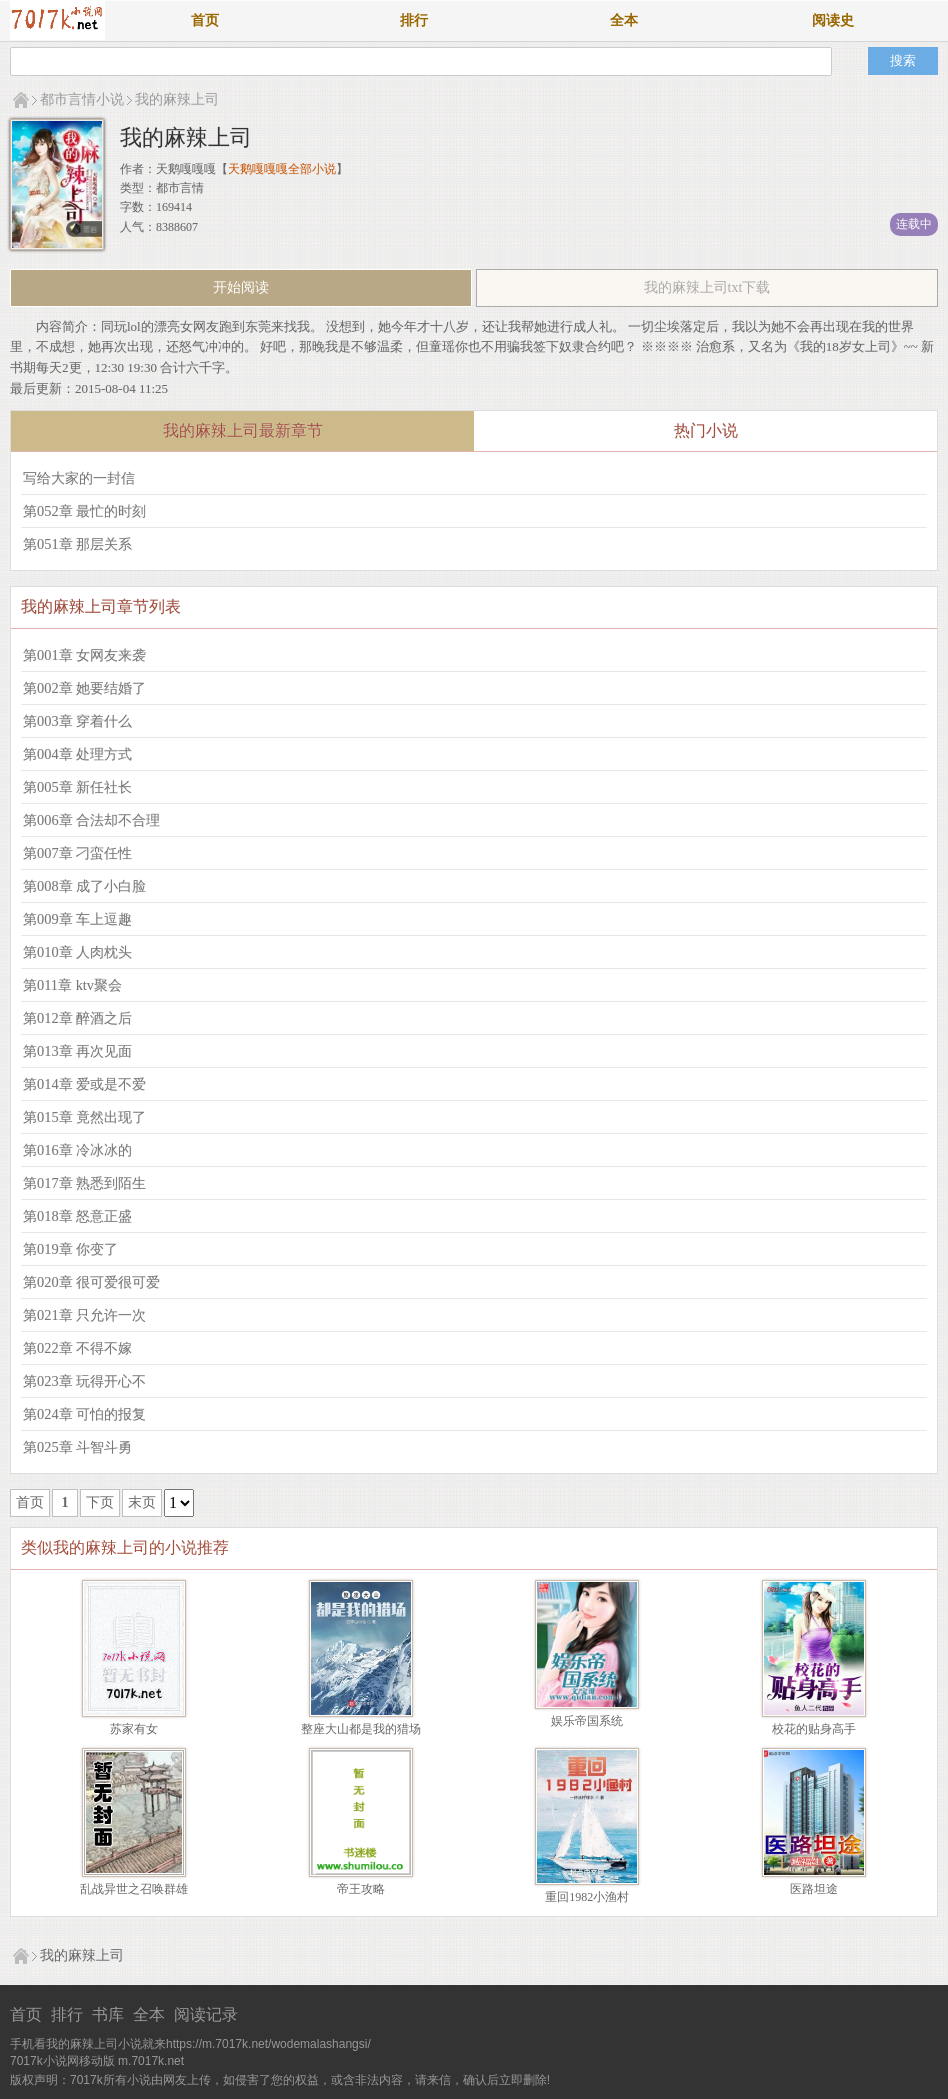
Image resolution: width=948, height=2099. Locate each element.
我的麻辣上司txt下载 (707, 287)
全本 (624, 20)
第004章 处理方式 (77, 754)
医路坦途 (814, 1889)
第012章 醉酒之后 (77, 1018)
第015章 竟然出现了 (84, 1117)
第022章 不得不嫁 (77, 1348)
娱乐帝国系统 (587, 1721)
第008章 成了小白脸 (84, 886)
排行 (414, 20)
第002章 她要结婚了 (84, 688)
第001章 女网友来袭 (84, 655)
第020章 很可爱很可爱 (91, 1282)
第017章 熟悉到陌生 (84, 1183)
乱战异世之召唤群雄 (134, 1889)
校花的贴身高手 (814, 1729)
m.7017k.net (151, 2061)
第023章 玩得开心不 (84, 1381)
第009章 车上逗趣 (77, 919)
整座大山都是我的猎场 (361, 1729)
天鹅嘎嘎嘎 (186, 169)
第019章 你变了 (70, 1249)
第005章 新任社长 (77, 787)
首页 (205, 20)
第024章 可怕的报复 (84, 1414)
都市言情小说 (82, 99)
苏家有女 (134, 1729)
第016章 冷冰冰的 (77, 1150)
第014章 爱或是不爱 (84, 1084)
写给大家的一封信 (79, 478)
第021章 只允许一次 (84, 1315)
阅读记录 (206, 2014)
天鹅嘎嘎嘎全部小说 (282, 169)
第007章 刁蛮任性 (77, 853)
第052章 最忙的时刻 (84, 511)
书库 (108, 2014)
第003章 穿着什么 (77, 721)
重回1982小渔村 (587, 1897)
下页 (100, 1502)
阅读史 (833, 20)
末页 (142, 1502)
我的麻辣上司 (177, 99)
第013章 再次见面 (77, 1051)
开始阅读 (241, 287)
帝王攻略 (361, 1889)
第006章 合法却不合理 (91, 820)
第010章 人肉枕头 (77, 952)
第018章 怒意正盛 (77, 1216)
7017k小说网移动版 (62, 2061)
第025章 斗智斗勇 (77, 1447)
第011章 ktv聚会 (72, 985)
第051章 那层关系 (77, 544)
